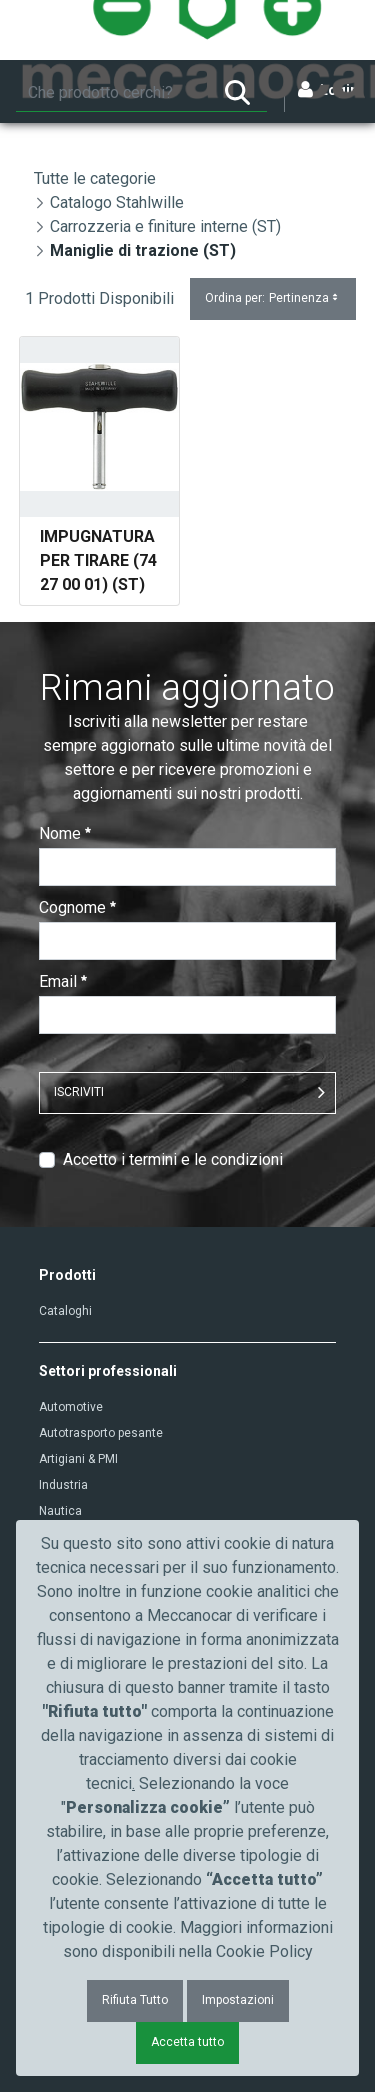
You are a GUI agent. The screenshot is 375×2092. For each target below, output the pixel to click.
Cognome (77, 907)
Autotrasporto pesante (101, 1433)
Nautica (60, 1511)
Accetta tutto (187, 2042)
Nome (65, 833)
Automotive (71, 1407)
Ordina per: (273, 298)
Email (63, 981)
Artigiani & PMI (78, 1459)
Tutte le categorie (95, 178)
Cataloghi (65, 1311)
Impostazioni (238, 2000)
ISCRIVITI (79, 1092)
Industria (63, 1485)
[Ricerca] (112, 93)
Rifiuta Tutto (135, 2000)
